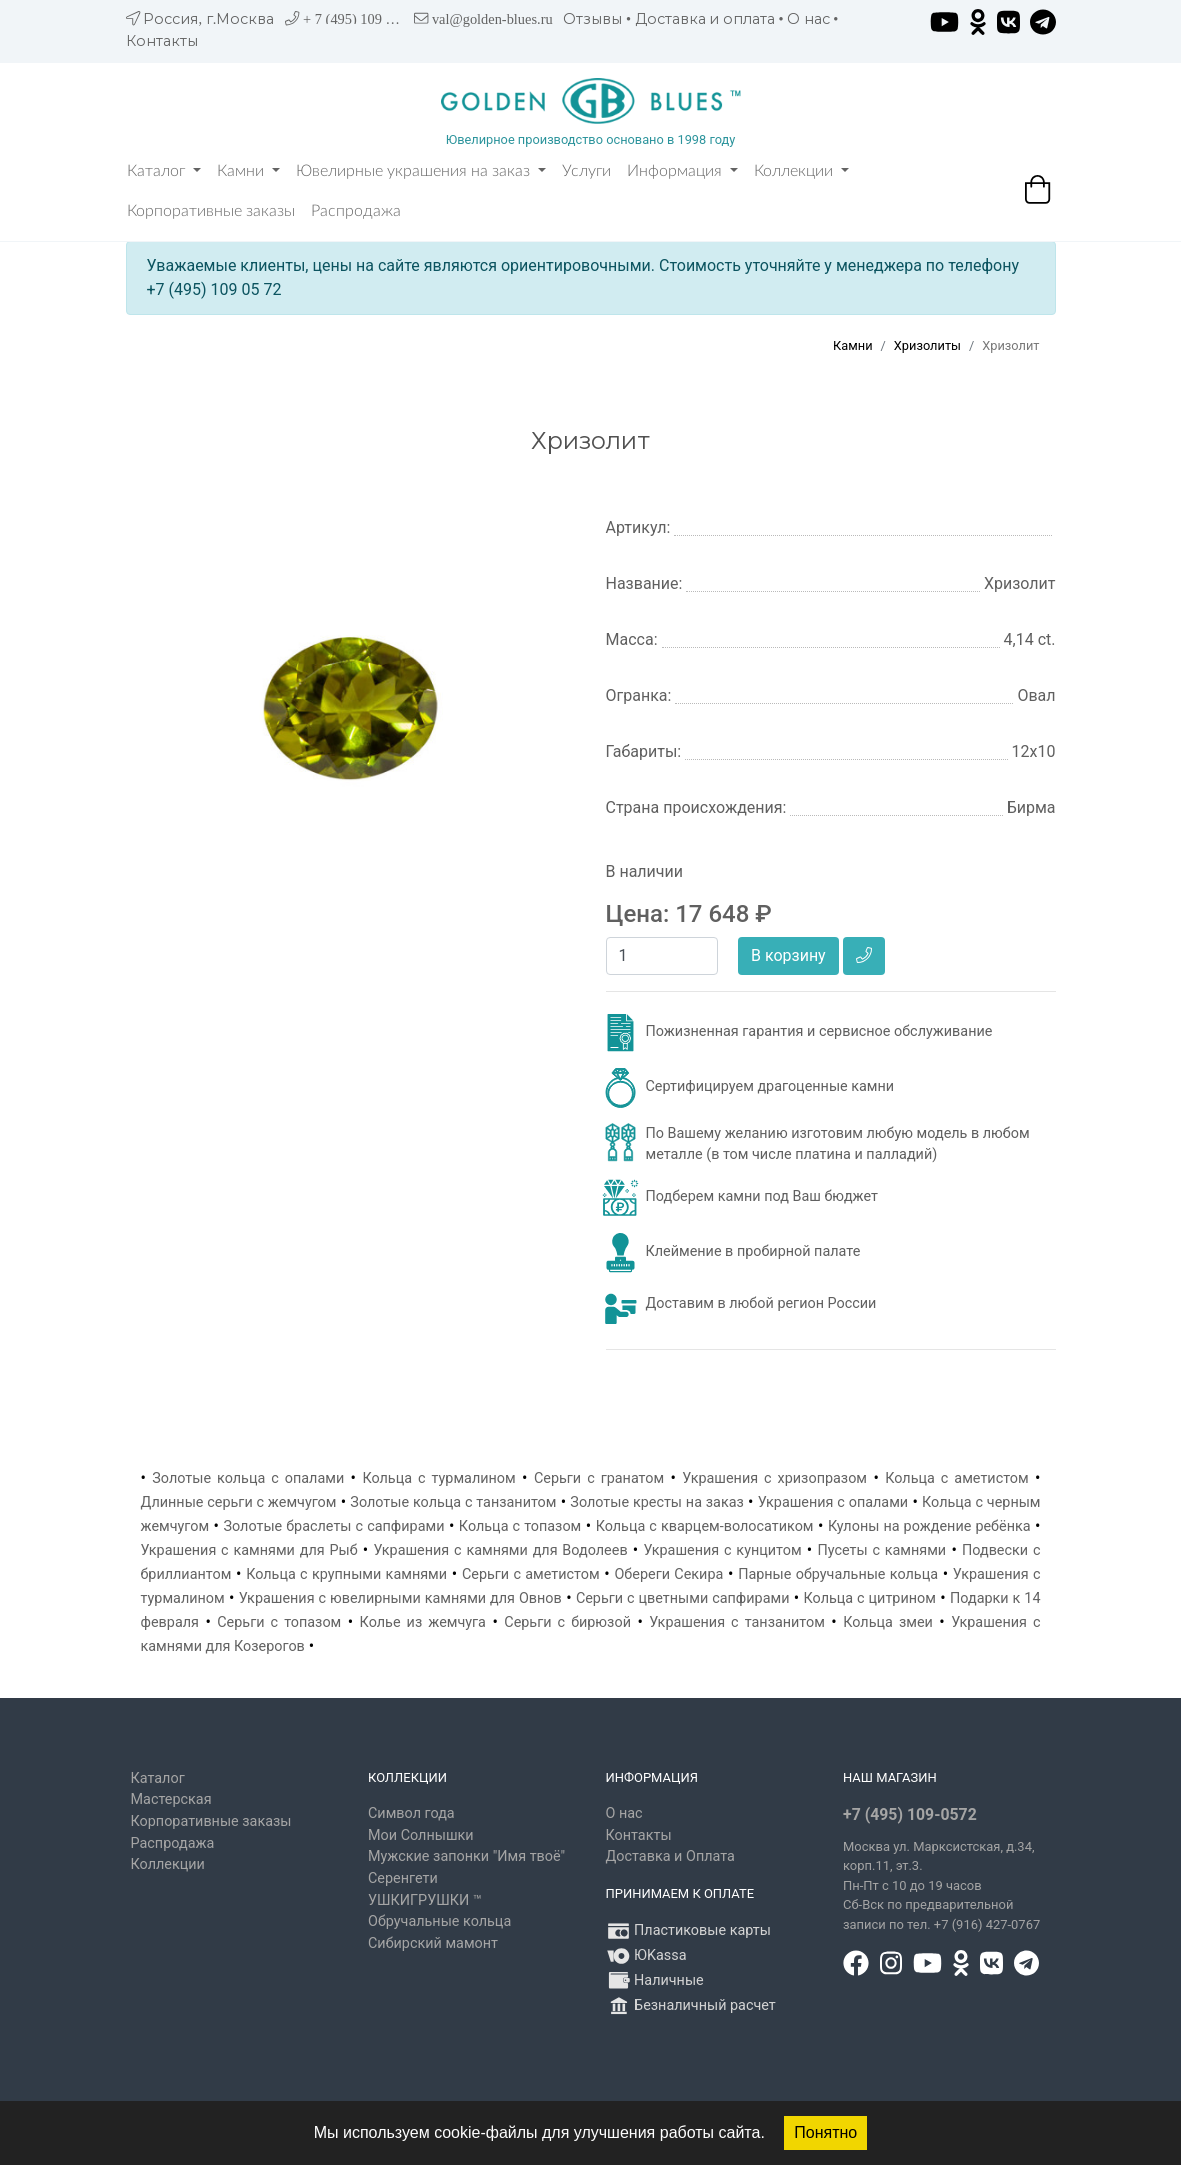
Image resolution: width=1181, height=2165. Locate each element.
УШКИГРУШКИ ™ (425, 1900)
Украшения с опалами (833, 1502)
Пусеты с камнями (881, 1550)
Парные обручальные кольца (838, 1574)
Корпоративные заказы (211, 211)
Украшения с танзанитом (737, 1622)
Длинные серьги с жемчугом (239, 1502)
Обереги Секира (668, 1574)
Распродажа (356, 211)
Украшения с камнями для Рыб (249, 1550)
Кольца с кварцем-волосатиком (705, 1526)
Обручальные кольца (439, 1921)
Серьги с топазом (279, 1622)
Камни (248, 171)
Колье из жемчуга (423, 1622)
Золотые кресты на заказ (657, 1502)
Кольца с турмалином (438, 1478)
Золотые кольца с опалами (248, 1478)
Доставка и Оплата (670, 1856)
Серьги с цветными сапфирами (683, 1598)
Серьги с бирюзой (567, 1622)
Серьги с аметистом (531, 1574)
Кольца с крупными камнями (346, 1574)
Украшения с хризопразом (774, 1478)
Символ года (411, 1813)
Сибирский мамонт (433, 1943)
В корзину (788, 955)
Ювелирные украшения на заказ (421, 171)
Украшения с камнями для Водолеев (500, 1550)
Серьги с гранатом (599, 1478)
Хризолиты (927, 345)
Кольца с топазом (520, 1526)
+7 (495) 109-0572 (910, 1814)
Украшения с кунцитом (722, 1550)
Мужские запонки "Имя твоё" (466, 1856)
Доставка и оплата (705, 19)
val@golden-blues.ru (492, 19)
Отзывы (592, 19)
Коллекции (801, 171)
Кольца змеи (888, 1622)
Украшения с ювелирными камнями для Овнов (400, 1598)
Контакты (162, 41)
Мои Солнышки (421, 1835)
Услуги (586, 171)
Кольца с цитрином (870, 1598)
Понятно (825, 2132)
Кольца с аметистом (956, 1478)
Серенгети (403, 1878)
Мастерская (171, 1799)
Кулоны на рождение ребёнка (929, 1526)
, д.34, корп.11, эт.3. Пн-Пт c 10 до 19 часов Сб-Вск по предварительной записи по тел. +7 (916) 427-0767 (941, 1885)
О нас (808, 19)
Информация (682, 171)
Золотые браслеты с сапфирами (333, 1526)
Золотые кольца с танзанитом (453, 1502)
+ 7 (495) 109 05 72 (360, 19)
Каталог (164, 171)
